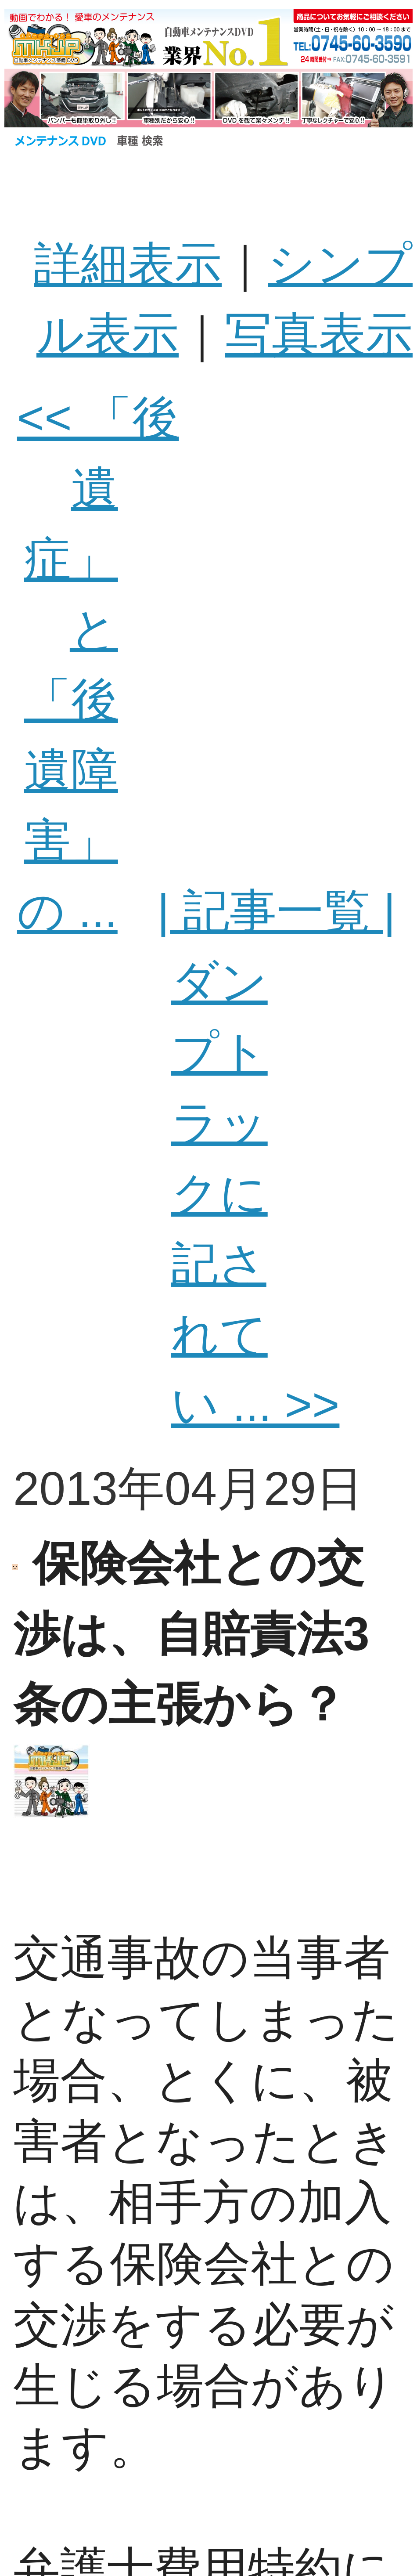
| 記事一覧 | (276, 911)
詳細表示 (128, 264)
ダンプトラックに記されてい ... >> (255, 1193)
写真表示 (319, 334)
